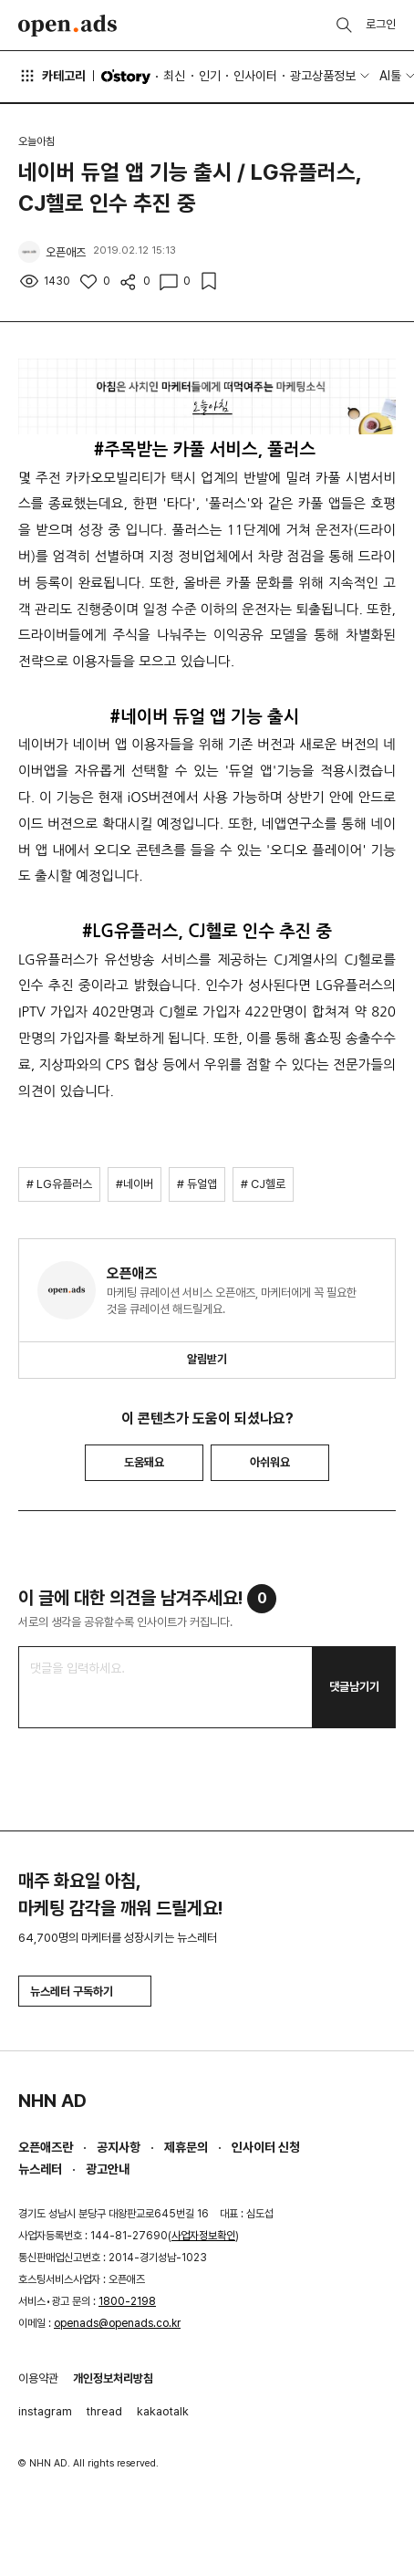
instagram (45, 2411)
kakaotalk (163, 2411)
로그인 (381, 24)
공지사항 (118, 2147)
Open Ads (67, 26)
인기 (210, 75)
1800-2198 (127, 2301)
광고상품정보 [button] (323, 75)
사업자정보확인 (203, 2235)
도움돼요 (144, 1462)
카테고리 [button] (52, 76)
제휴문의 (186, 2147)
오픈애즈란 (45, 2147)
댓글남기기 (354, 1687)
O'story (125, 77)
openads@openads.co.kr (117, 2323)
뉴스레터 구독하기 (85, 1991)
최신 (174, 75)
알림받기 (207, 1359)
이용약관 (38, 2378)
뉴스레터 (40, 2169)
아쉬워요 (270, 1462)
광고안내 (107, 2169)
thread (104, 2411)
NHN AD (52, 2101)
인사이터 (255, 75)
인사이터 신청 (266, 2147)
